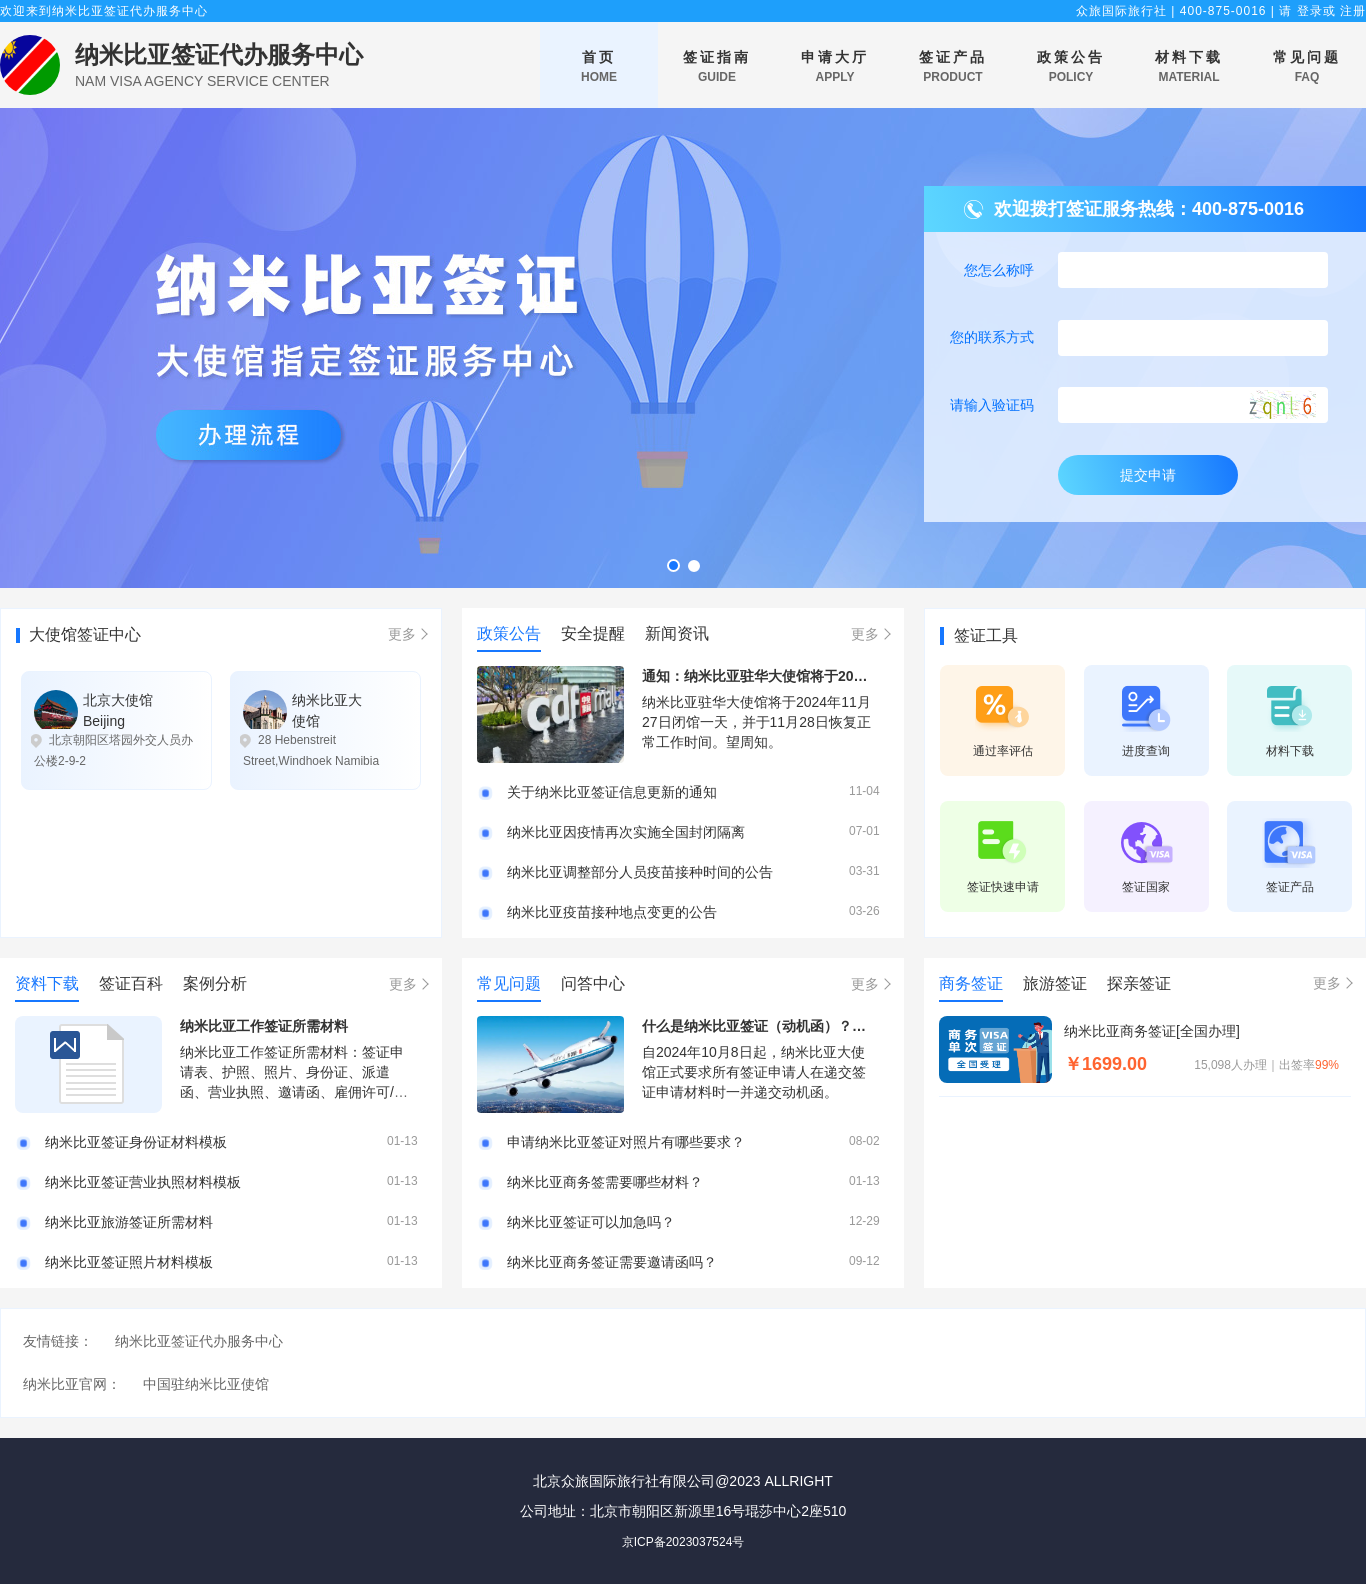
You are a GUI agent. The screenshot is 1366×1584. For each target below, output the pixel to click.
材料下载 (1189, 67)
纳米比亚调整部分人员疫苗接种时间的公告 (640, 872)
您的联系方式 (992, 337)
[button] (673, 565)
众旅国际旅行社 (1121, 11)
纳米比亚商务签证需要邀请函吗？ (612, 1262)
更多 (402, 634)
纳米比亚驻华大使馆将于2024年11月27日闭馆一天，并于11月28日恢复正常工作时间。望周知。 (756, 722)
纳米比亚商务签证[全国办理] (1152, 1031)
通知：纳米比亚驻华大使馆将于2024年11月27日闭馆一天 (820, 676)
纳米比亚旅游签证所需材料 (129, 1222)
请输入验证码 (992, 405)
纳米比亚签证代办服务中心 (219, 54)
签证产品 (953, 67)
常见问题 (1307, 67)
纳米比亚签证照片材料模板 (129, 1262)
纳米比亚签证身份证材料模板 (136, 1142)
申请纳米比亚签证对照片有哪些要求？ (626, 1142)
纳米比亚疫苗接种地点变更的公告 (612, 912)
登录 (1310, 11)
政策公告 (1071, 67)
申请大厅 (835, 67)
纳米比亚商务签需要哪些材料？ (605, 1182)
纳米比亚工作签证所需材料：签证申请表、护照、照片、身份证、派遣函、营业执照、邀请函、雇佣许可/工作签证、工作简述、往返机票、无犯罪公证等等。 (294, 1092)
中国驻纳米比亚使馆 (206, 1384)
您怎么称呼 (999, 270)
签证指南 (717, 67)
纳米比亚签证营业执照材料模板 (143, 1182)
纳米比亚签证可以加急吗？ (591, 1222)
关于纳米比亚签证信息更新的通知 (612, 792)
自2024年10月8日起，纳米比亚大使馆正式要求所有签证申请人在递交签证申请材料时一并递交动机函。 (754, 1072)
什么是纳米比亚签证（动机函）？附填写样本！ (789, 1026)
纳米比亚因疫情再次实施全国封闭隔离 (626, 832)
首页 (599, 67)
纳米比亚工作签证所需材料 (264, 1026)
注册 (1353, 11)
